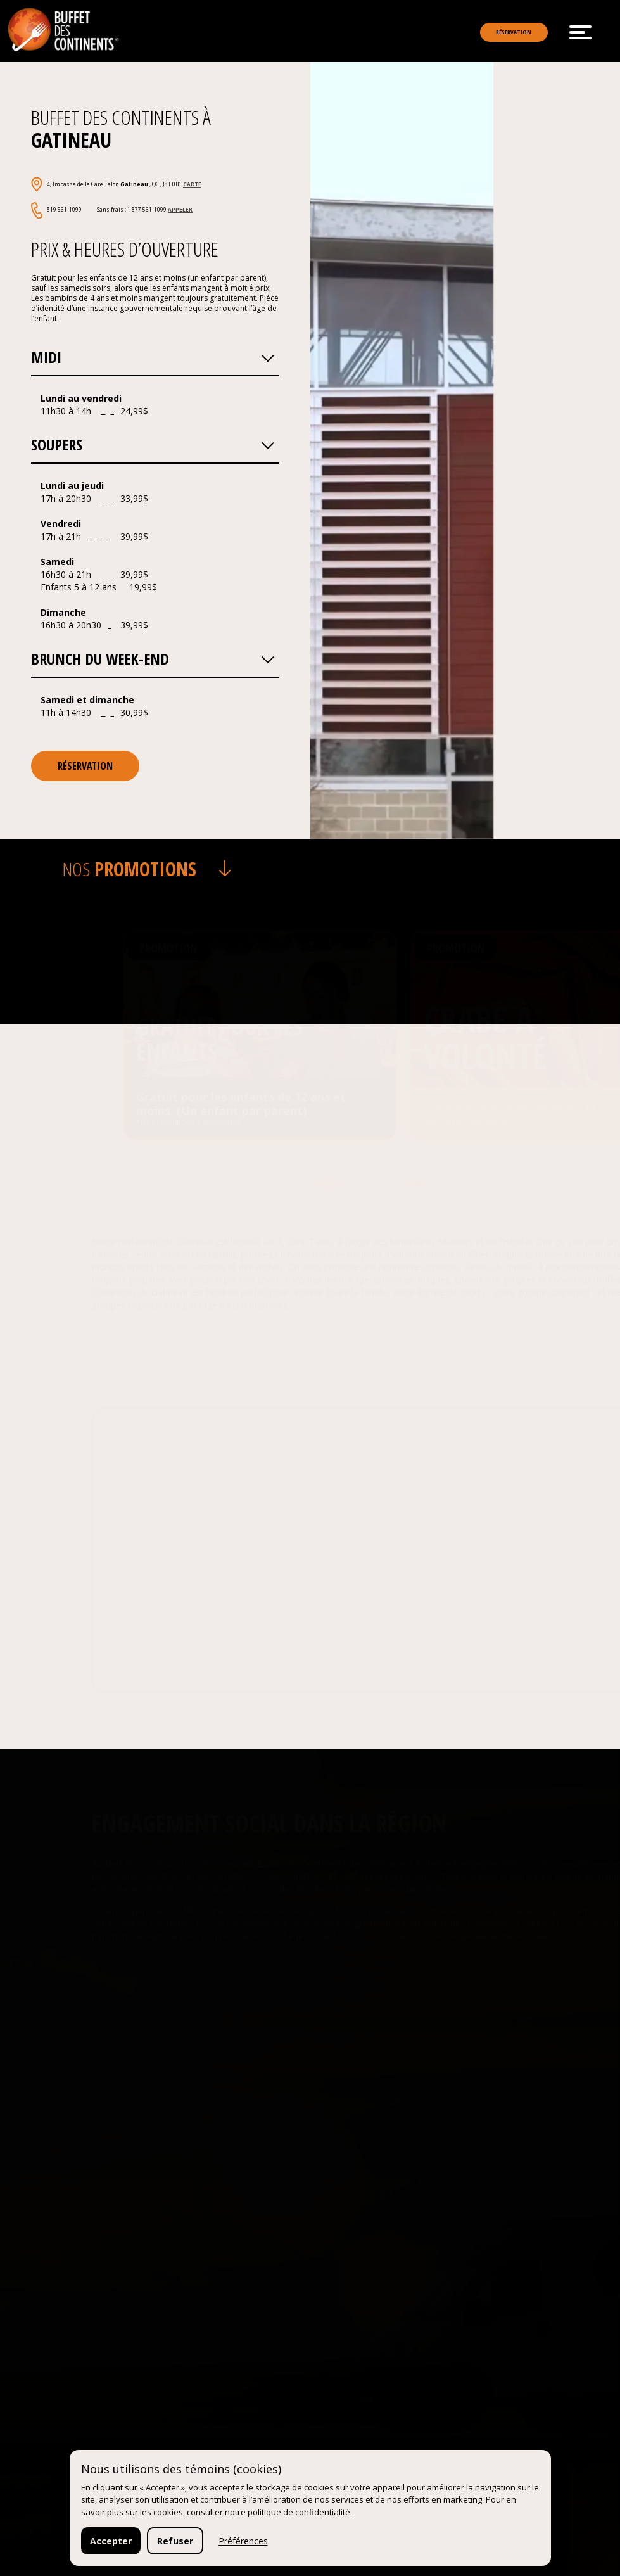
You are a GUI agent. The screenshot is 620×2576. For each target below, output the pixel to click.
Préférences (243, 2541)
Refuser (175, 2541)
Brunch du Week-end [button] (153, 682)
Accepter (111, 2541)
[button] (266, 382)
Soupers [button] (153, 468)
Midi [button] (153, 381)
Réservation (493, 33)
